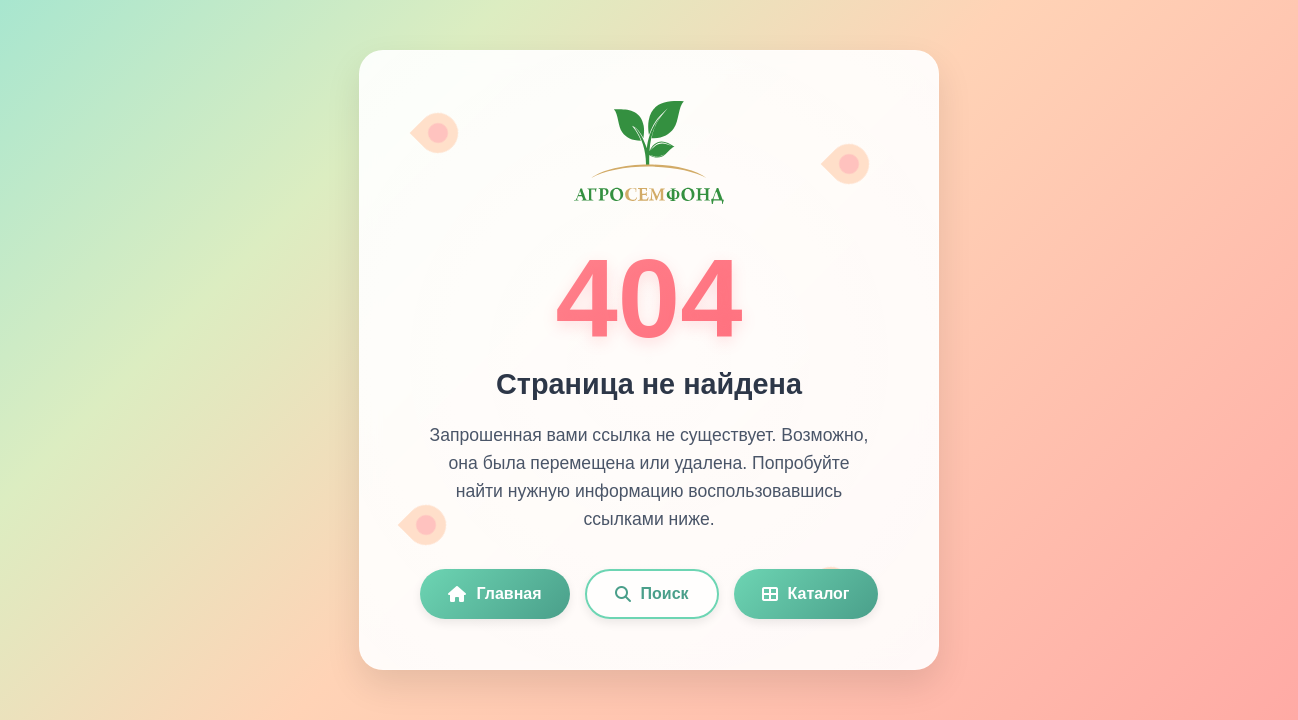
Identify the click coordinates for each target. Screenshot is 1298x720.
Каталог (806, 593)
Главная (494, 593)
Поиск (652, 593)
